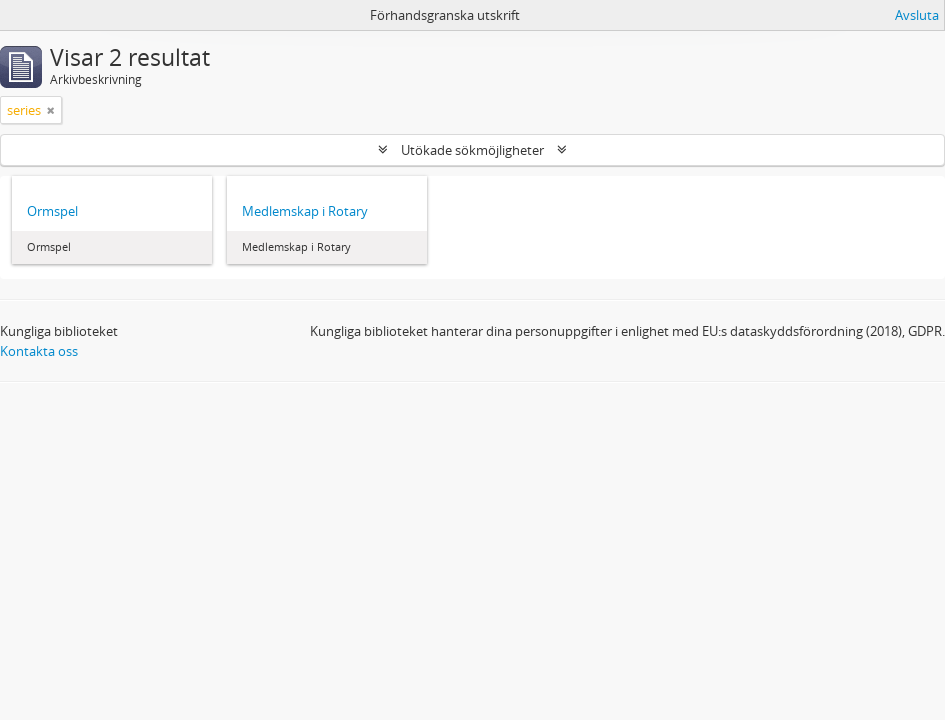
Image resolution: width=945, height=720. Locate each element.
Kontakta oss (39, 351)
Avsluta (917, 15)
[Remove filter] (51, 110)
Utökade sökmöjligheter (472, 150)
